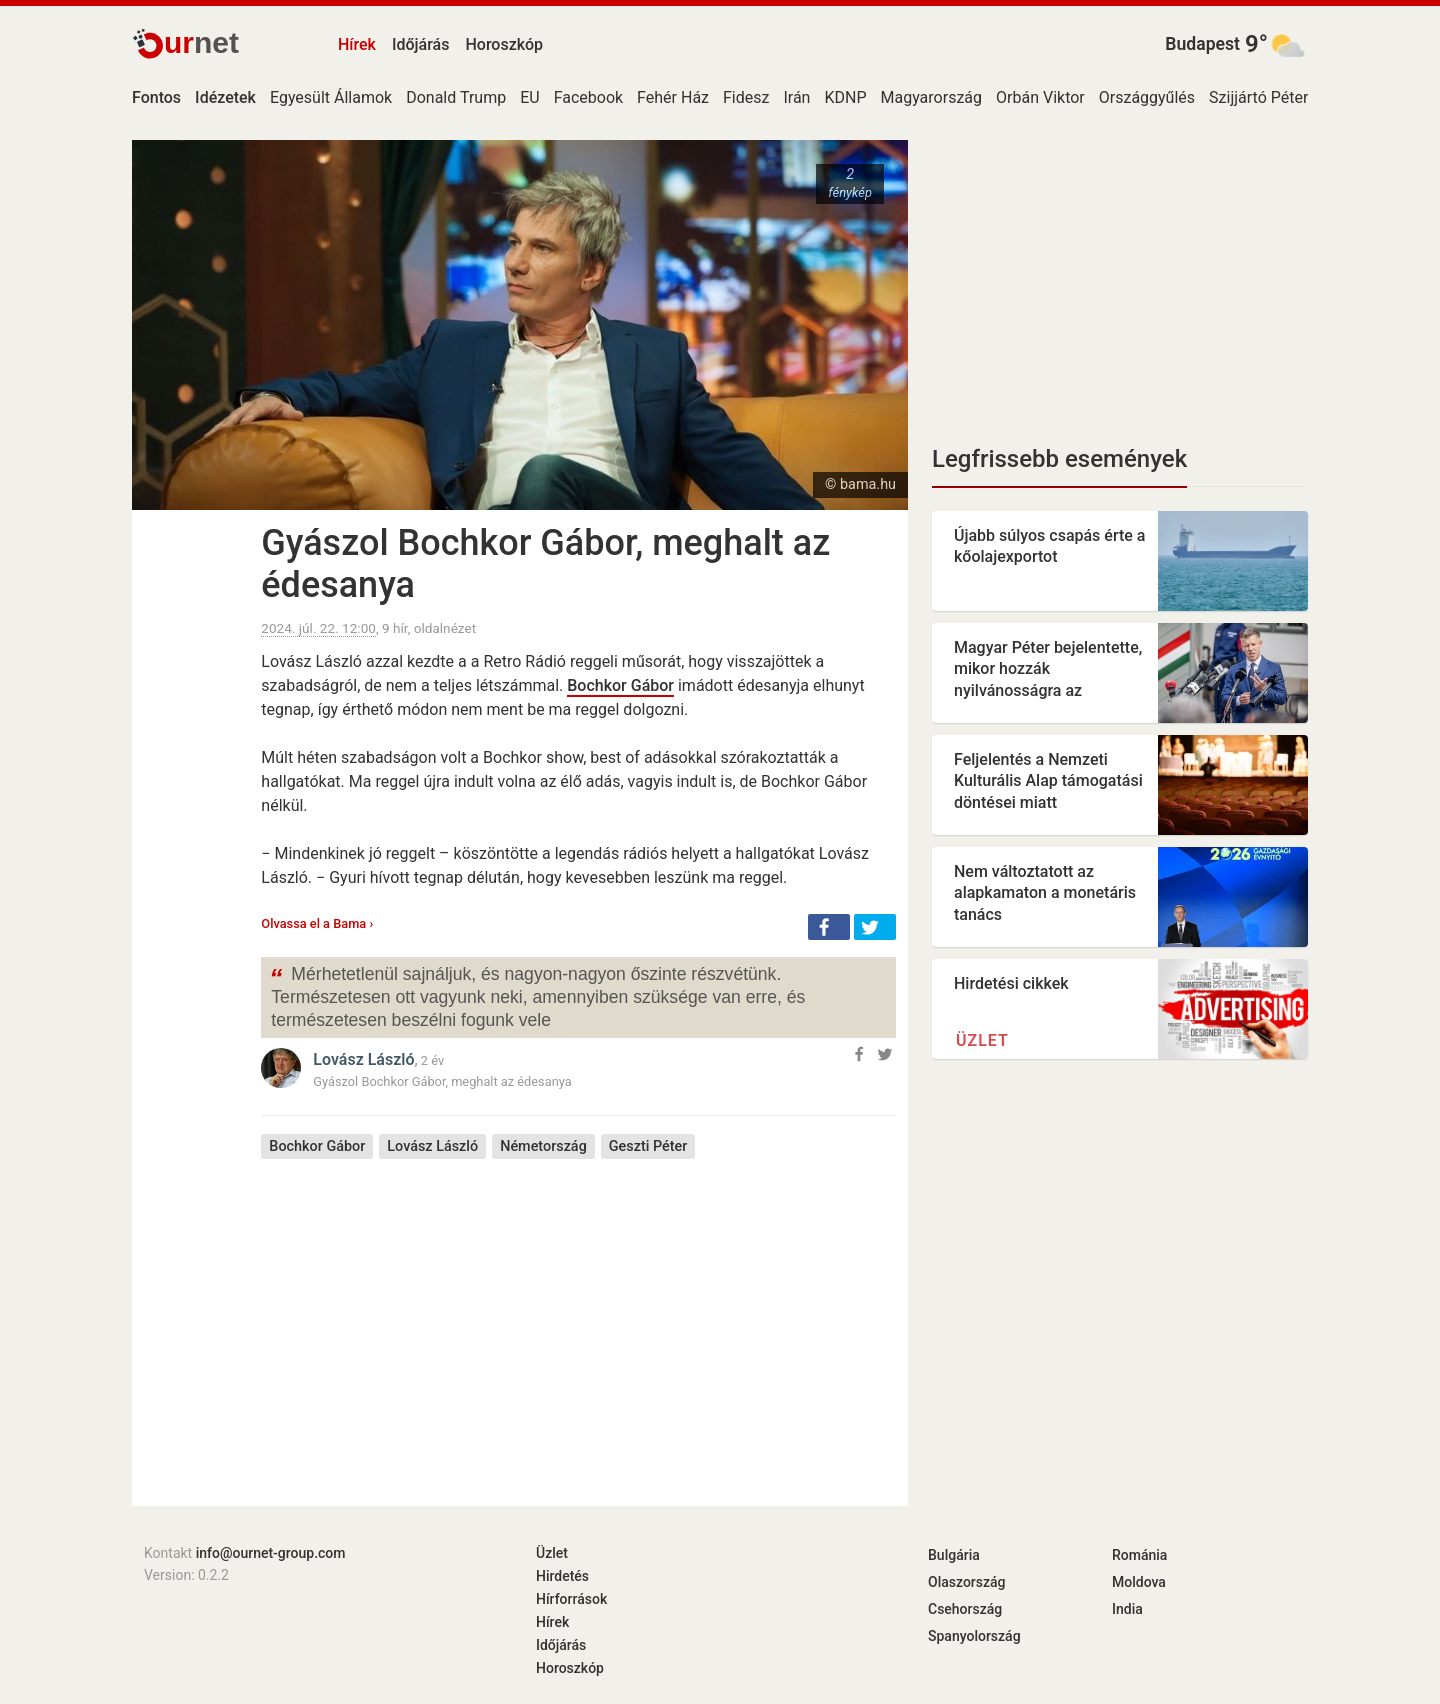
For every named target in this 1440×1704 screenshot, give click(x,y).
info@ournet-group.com (271, 1553)
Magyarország (932, 97)
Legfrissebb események (1059, 459)
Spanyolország (974, 1636)
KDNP (845, 97)
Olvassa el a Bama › (317, 923)
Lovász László (363, 1059)
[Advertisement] (578, 1318)
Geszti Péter (648, 1146)
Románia (1139, 1555)
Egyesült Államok (331, 97)
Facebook (588, 97)
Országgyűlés (1147, 97)
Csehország (965, 1609)
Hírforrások (571, 1599)
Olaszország (967, 1582)
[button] (829, 927)
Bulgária (954, 1555)
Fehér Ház (673, 97)
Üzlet (982, 1040)
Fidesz (746, 97)
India (1127, 1609)
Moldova (1139, 1582)
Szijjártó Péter (1258, 97)
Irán (796, 97)
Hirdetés (562, 1576)
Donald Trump (456, 97)
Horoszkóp (504, 44)
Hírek (357, 44)
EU (529, 97)
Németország (543, 1146)
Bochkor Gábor (620, 685)
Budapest (1202, 44)
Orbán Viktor (1040, 97)
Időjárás (421, 44)
